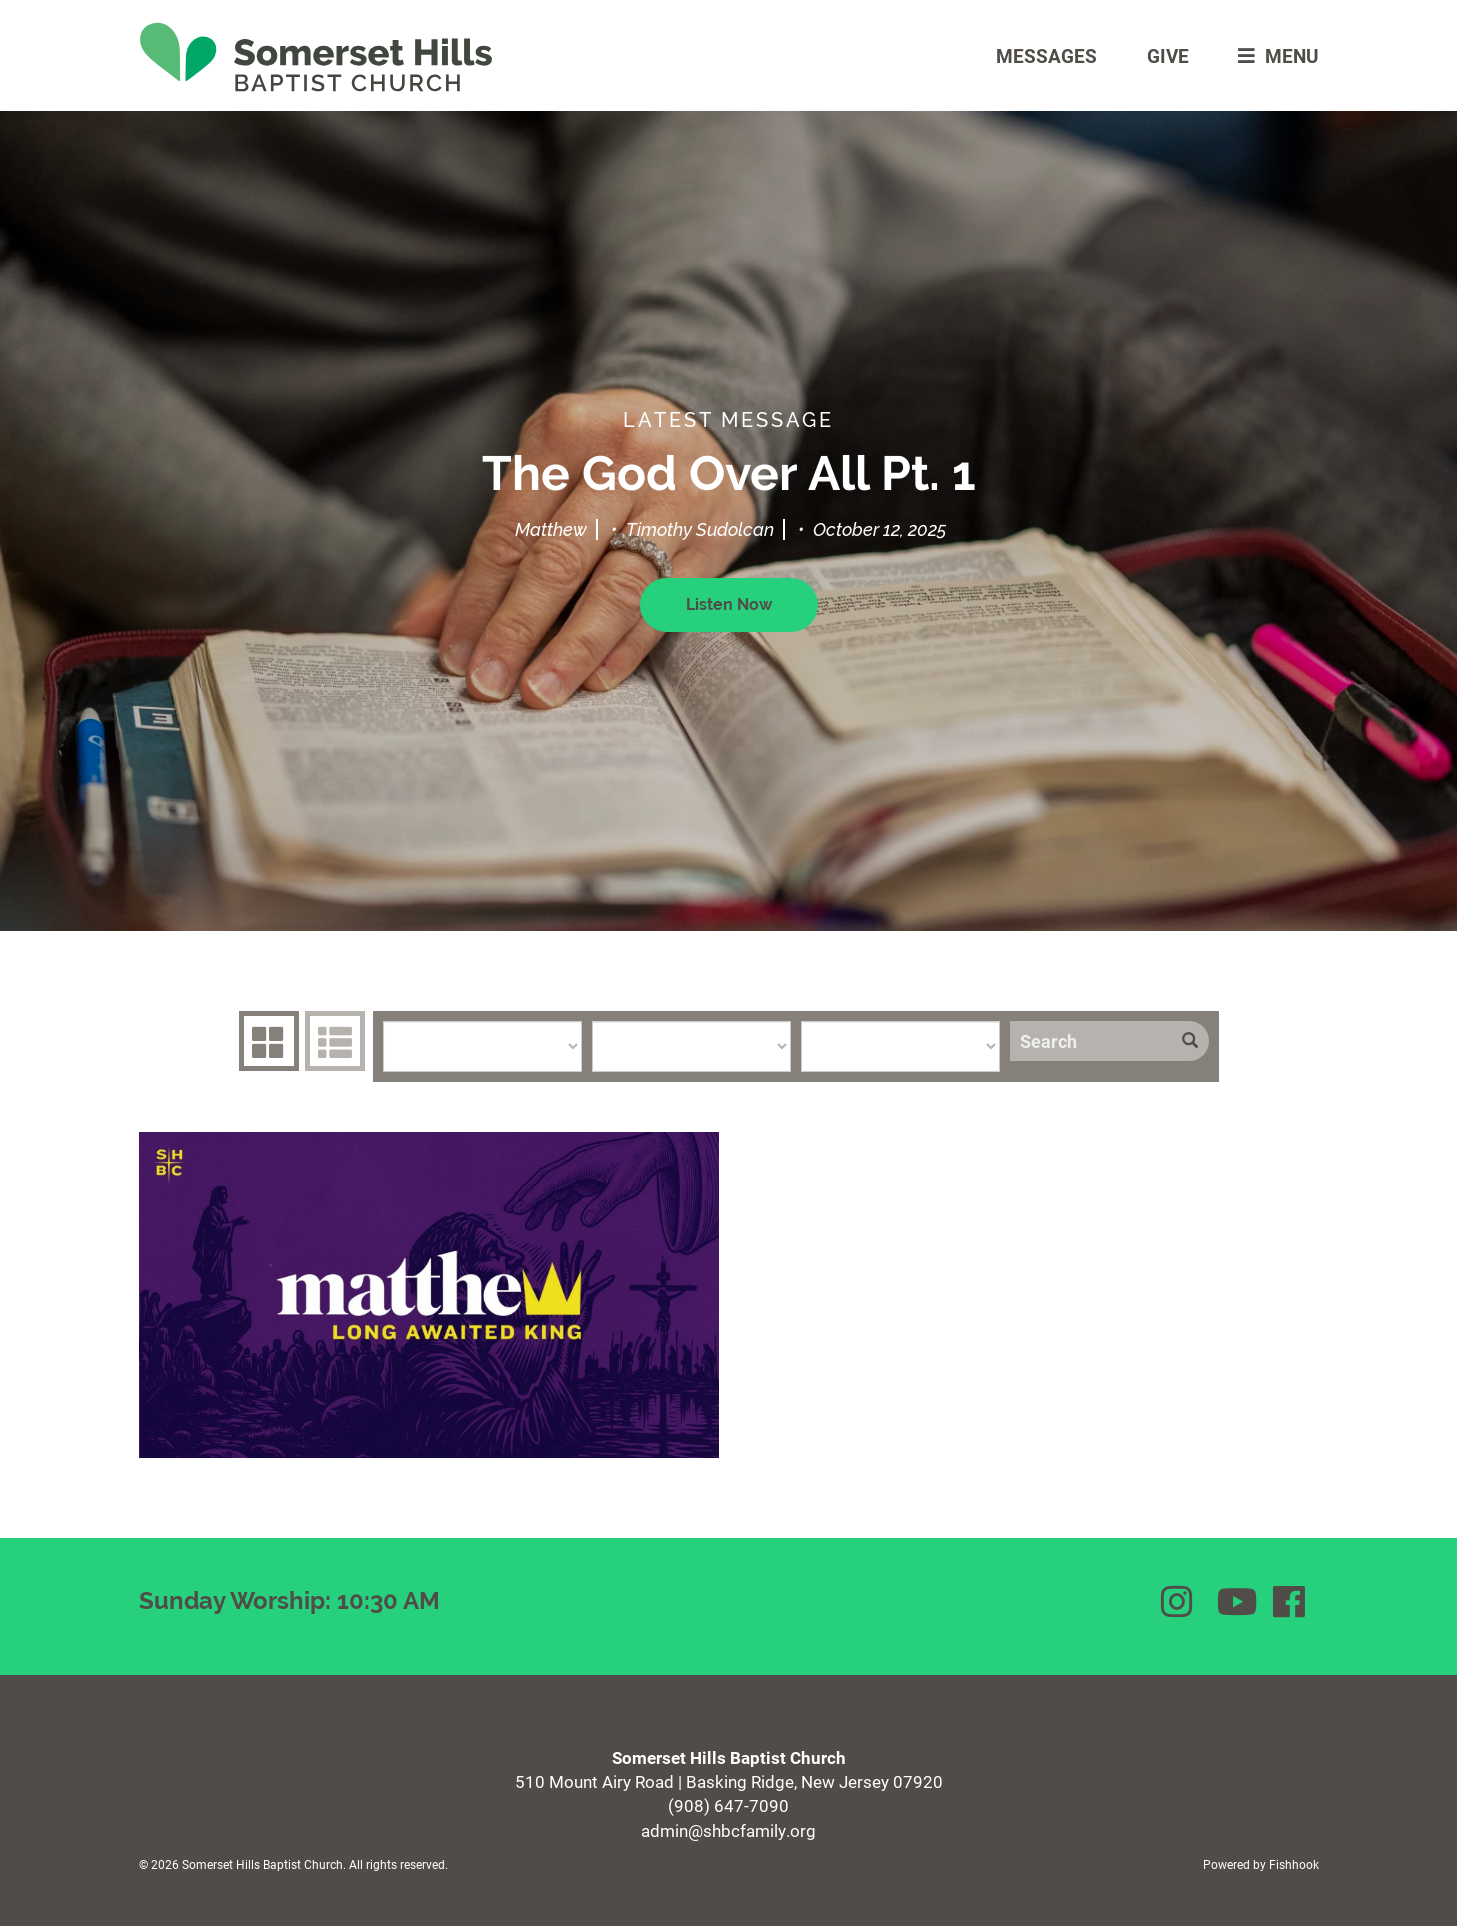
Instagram (1179, 1602)
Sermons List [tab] (332, 1041)
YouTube (1235, 1602)
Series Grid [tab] (266, 1041)
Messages (1046, 55)
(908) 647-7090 (728, 1805)
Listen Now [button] (729, 604)
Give (1168, 55)
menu (1273, 55)
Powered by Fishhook (1261, 1864)
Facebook (1291, 1602)
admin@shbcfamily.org (728, 1830)
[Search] (1090, 1041)
